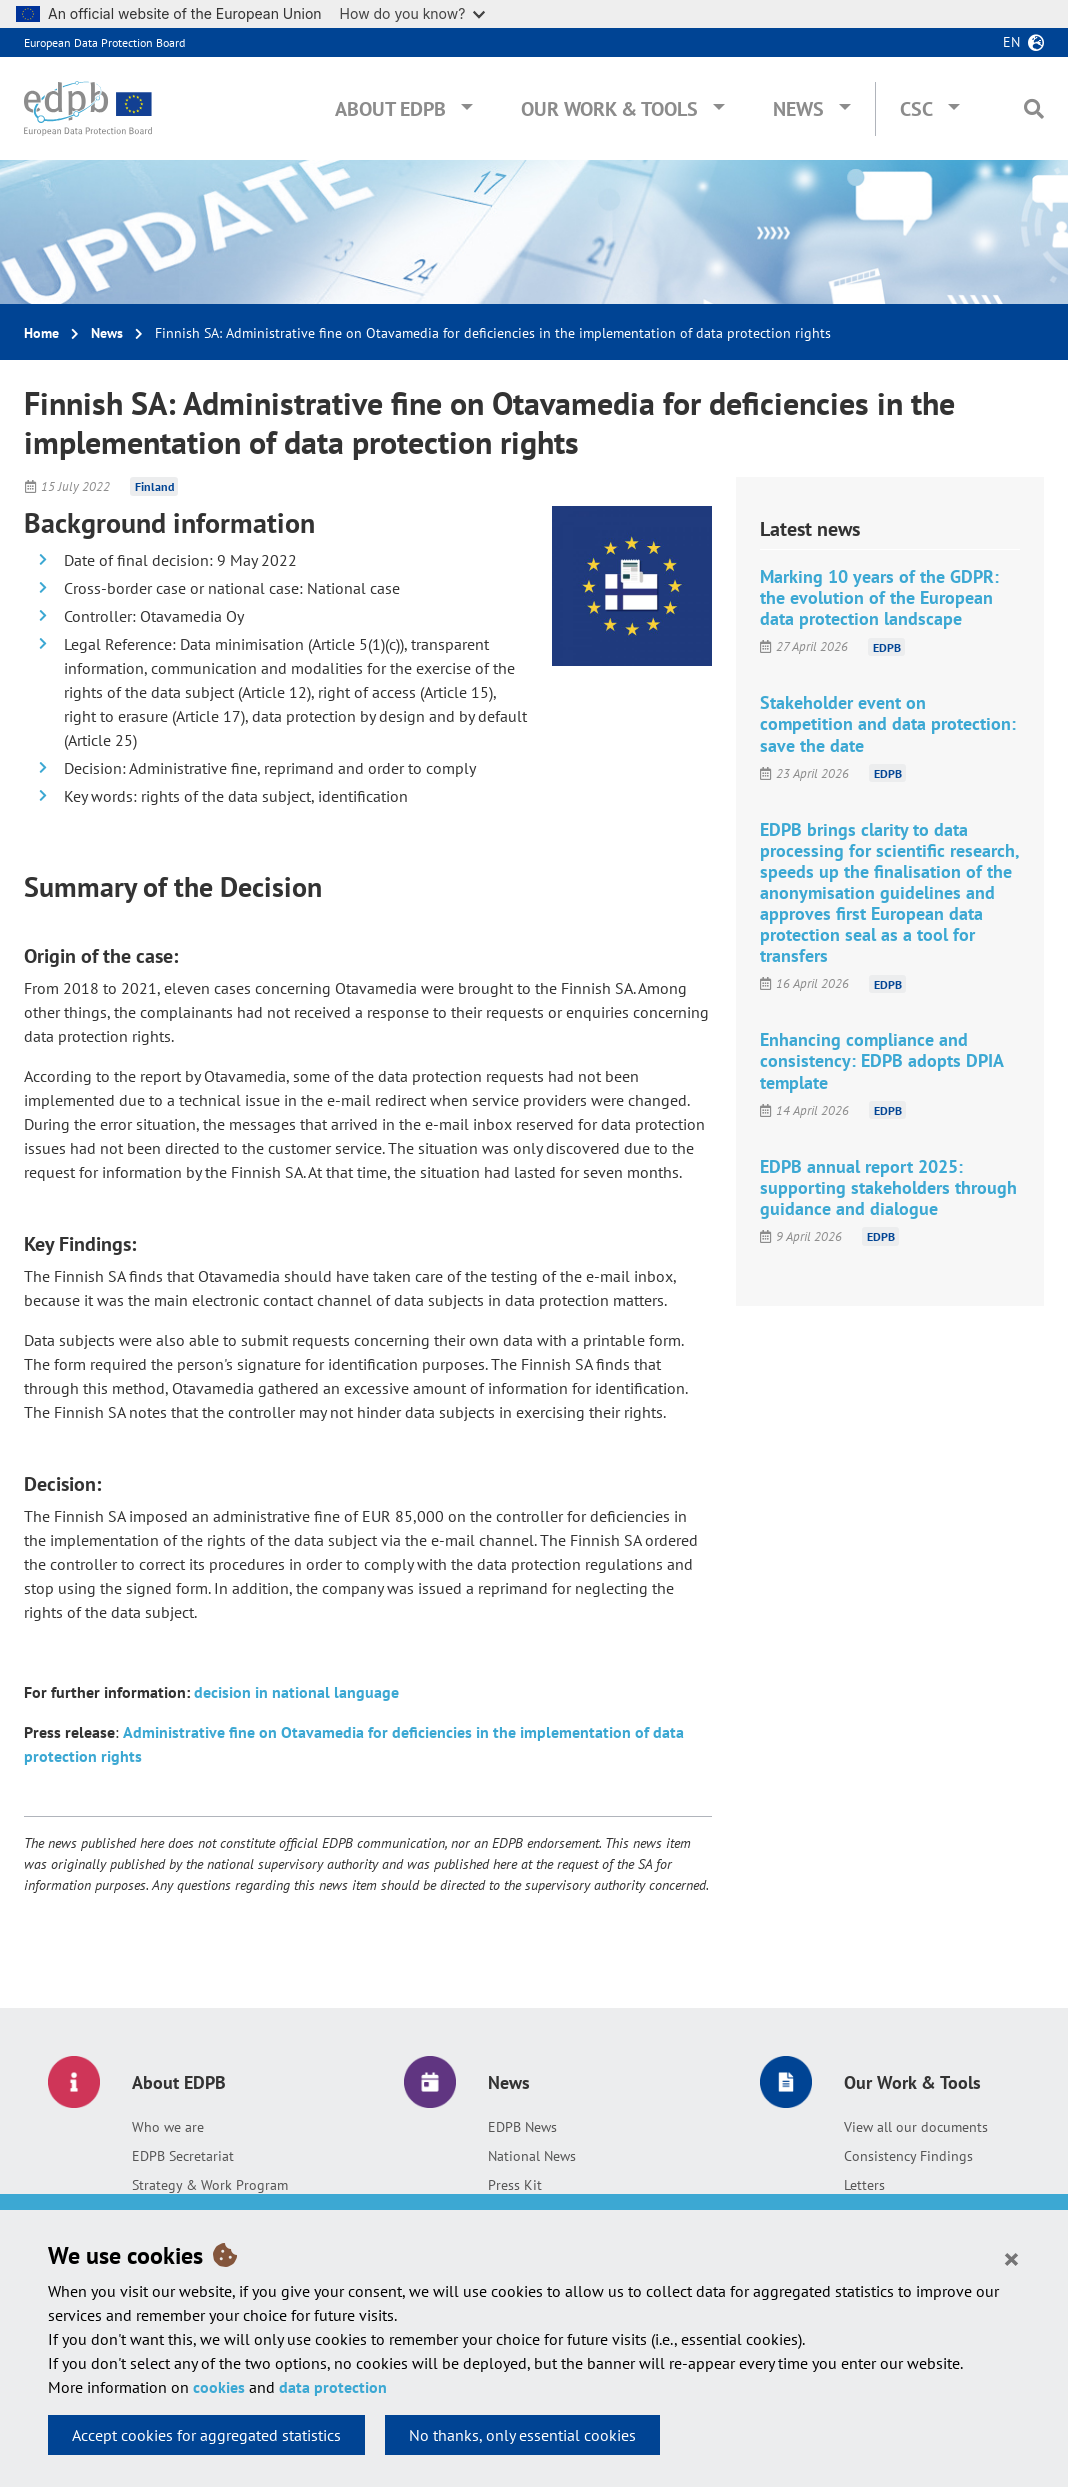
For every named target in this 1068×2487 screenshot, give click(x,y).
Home (41, 333)
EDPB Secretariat (183, 2156)
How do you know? (413, 13)
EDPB (887, 646)
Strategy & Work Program (210, 2185)
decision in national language (296, 1692)
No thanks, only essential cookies (522, 2435)
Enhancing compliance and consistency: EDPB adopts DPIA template (881, 1060)
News (798, 109)
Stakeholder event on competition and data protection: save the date (888, 723)
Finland (154, 486)
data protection (333, 2387)
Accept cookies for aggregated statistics (206, 2435)
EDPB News (522, 2127)
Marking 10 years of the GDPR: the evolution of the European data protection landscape (879, 597)
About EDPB (390, 109)
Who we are (168, 2127)
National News (532, 2156)
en (1011, 42)
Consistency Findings (908, 2156)
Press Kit (515, 2185)
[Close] (1011, 2258)
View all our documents (916, 2127)
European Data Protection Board (104, 42)
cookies (219, 2387)
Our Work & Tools (609, 109)
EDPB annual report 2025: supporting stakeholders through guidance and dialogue (888, 1187)
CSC (916, 109)
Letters (864, 2185)
